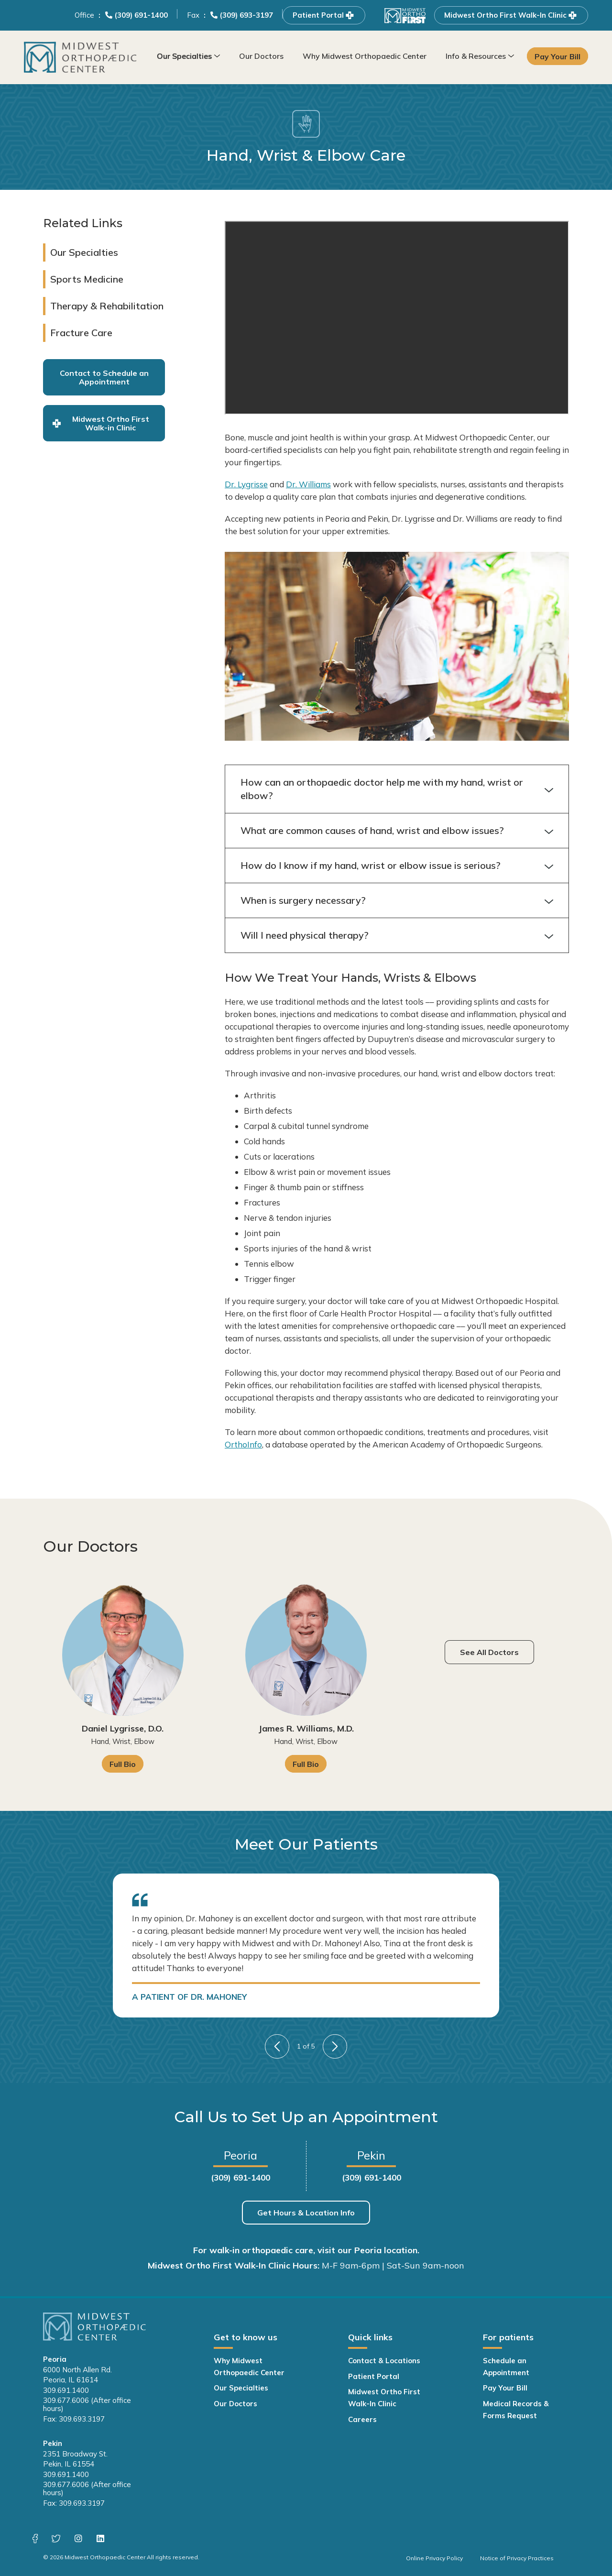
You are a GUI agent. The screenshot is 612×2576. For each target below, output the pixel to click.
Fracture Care (81, 333)
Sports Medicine (86, 279)
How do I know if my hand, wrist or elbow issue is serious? (396, 865)
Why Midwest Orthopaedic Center (364, 56)
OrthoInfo (243, 1444)
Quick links (370, 2337)
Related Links (82, 223)
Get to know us (245, 2337)
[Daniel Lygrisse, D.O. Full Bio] (122, 1655)
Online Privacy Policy (434, 2558)
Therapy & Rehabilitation (107, 306)
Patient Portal (324, 15)
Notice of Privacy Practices (517, 2558)
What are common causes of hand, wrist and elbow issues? (396, 830)
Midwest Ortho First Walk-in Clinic (101, 423)
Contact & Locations (384, 2360)
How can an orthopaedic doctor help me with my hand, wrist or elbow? (396, 788)
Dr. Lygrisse (246, 484)
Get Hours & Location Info (306, 2212)
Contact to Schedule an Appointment (104, 377)
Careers (362, 2419)
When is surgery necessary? (396, 900)
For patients (508, 2337)
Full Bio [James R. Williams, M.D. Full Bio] (306, 1764)
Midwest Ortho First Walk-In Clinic (511, 15)
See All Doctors (489, 1652)
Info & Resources (476, 56)
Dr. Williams (308, 484)
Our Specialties (184, 56)
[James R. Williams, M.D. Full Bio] (305, 1655)
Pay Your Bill (558, 56)
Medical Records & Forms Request (516, 2409)
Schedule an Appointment (506, 2366)
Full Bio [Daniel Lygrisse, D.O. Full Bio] (122, 1764)
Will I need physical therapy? (396, 935)
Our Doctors (261, 56)
